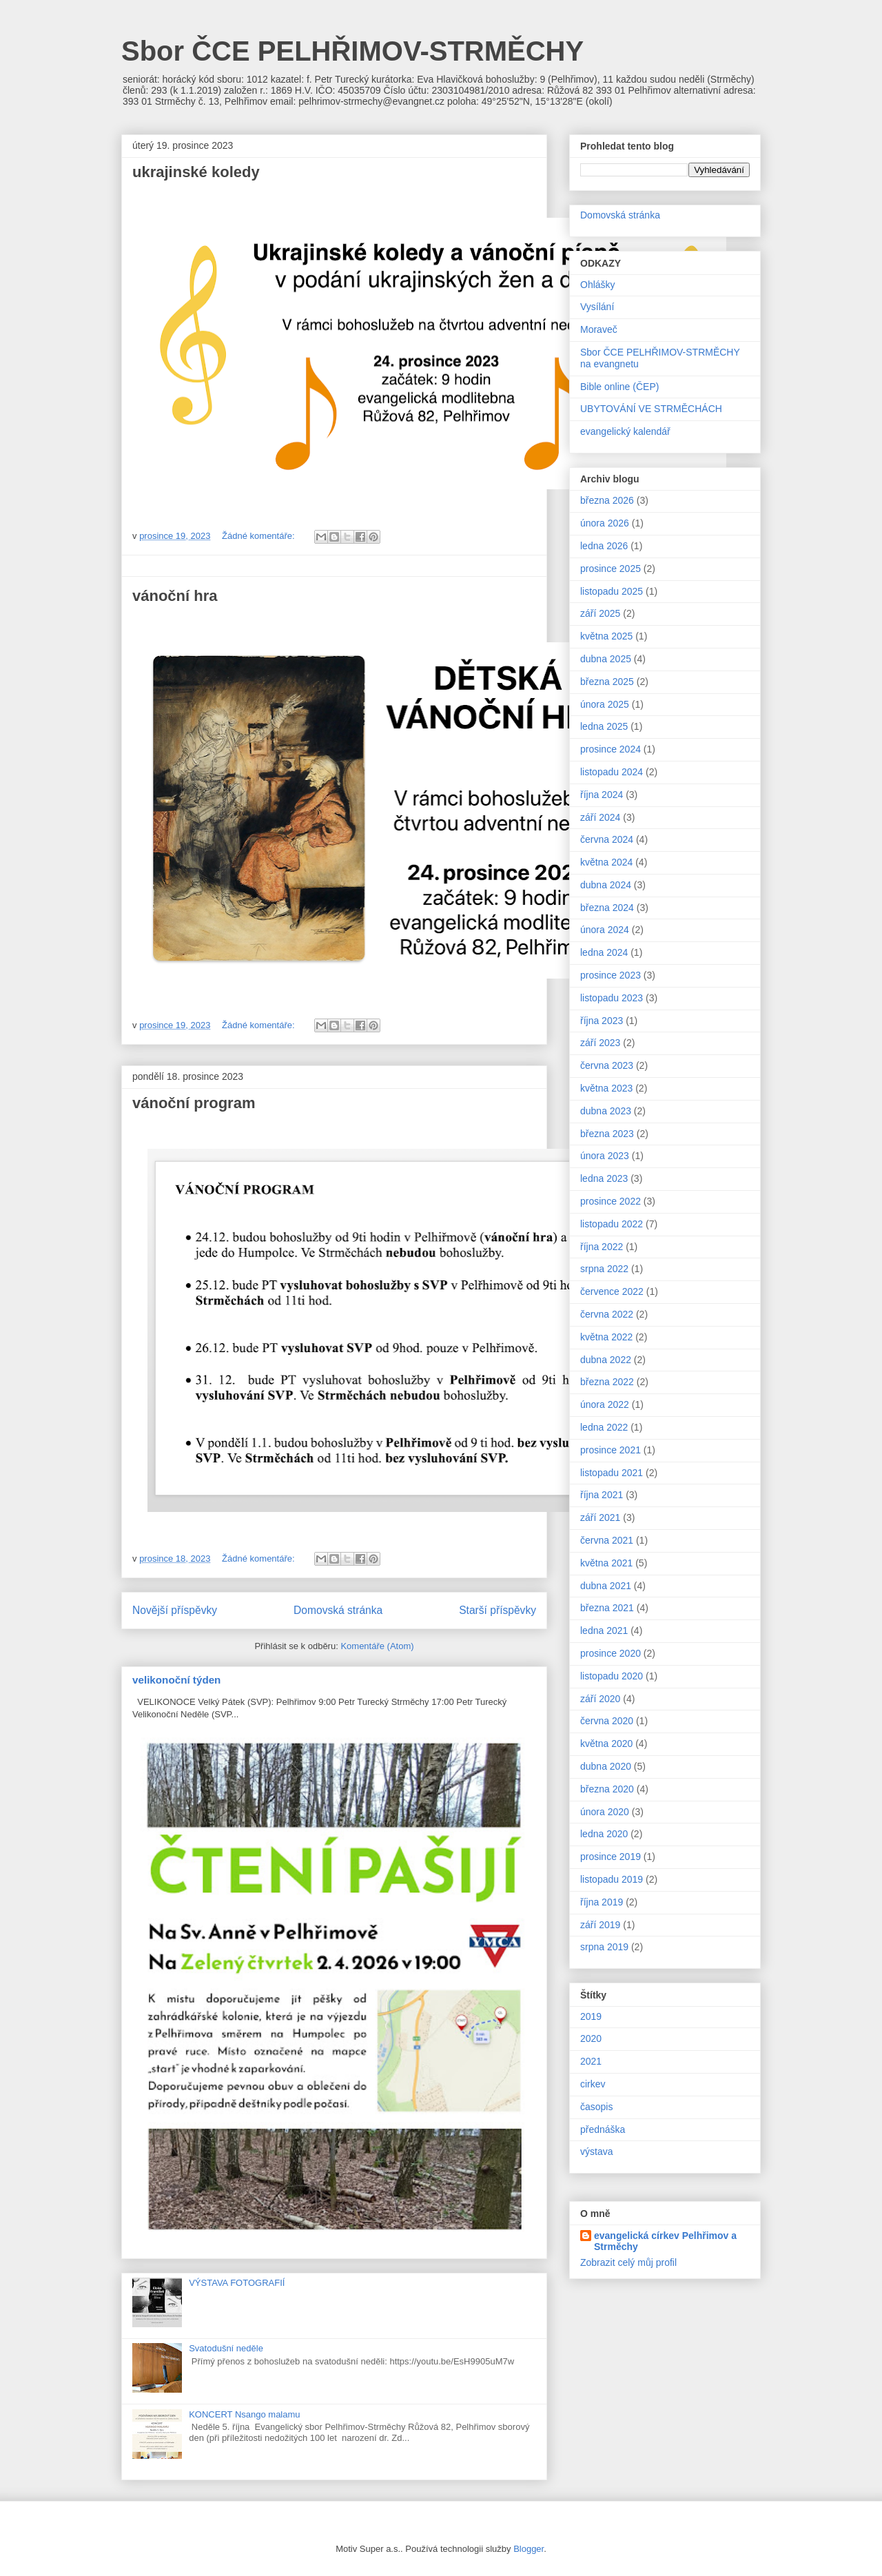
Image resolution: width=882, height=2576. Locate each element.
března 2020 (607, 1789)
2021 (591, 2061)
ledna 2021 (604, 1630)
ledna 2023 (604, 1178)
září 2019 (600, 1924)
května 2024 (606, 862)
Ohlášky (597, 284)
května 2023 (606, 1088)
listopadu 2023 (611, 997)
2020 (591, 2038)
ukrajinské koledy (196, 172)
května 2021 (606, 1562)
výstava (596, 2151)
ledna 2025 (604, 726)
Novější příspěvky (174, 1610)
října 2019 (601, 1902)
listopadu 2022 (611, 1223)
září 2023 (600, 1042)
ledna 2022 (604, 1427)
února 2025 (604, 704)
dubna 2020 (605, 1766)
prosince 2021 (610, 1449)
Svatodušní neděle (226, 2348)
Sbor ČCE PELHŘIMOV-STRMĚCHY (352, 51)
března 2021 (607, 1607)
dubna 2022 (605, 1359)
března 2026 (607, 500)
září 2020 (600, 1698)
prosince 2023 (610, 975)
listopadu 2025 (611, 591)
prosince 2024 (610, 749)
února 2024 (604, 929)
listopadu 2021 (611, 1472)
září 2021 (600, 1517)
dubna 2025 (605, 658)
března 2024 (607, 907)
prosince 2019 (610, 1856)
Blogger (528, 2549)
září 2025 (600, 613)
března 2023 (607, 1133)
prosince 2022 (610, 1201)
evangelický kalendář (625, 431)
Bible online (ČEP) (619, 386)
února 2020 (604, 1811)
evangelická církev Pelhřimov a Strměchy (665, 2241)
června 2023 (606, 1065)
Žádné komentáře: (259, 536)
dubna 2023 (605, 1110)
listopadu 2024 (611, 771)
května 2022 (606, 1336)
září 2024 (600, 817)
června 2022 (606, 1314)
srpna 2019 (604, 1946)
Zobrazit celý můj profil (628, 2262)
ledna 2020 (604, 1833)
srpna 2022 (604, 1268)
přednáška (602, 2129)
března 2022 (607, 1381)
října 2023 (601, 1020)
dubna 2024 (605, 884)
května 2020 (606, 1743)
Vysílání (597, 306)
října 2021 (601, 1494)
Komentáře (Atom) (376, 1646)
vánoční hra (174, 595)
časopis (596, 2106)
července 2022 (612, 1291)
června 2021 (606, 1540)
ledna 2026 (604, 545)
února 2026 (604, 523)
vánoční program (193, 1103)
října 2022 (601, 1246)
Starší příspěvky (497, 1610)
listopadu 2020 (611, 1675)
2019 (591, 2016)
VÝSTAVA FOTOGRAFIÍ (237, 2283)
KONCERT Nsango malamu (244, 2414)
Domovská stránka (338, 1610)
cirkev (593, 2083)
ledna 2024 (604, 952)
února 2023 (604, 1155)
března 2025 (607, 681)
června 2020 (606, 1720)
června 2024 (606, 839)
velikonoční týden (176, 1680)
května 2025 (606, 636)
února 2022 (604, 1404)
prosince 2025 (610, 568)
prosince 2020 (610, 1653)
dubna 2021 (605, 1585)
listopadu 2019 (611, 1879)
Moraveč (598, 329)
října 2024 (601, 794)
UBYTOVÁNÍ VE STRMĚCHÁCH (651, 408)
